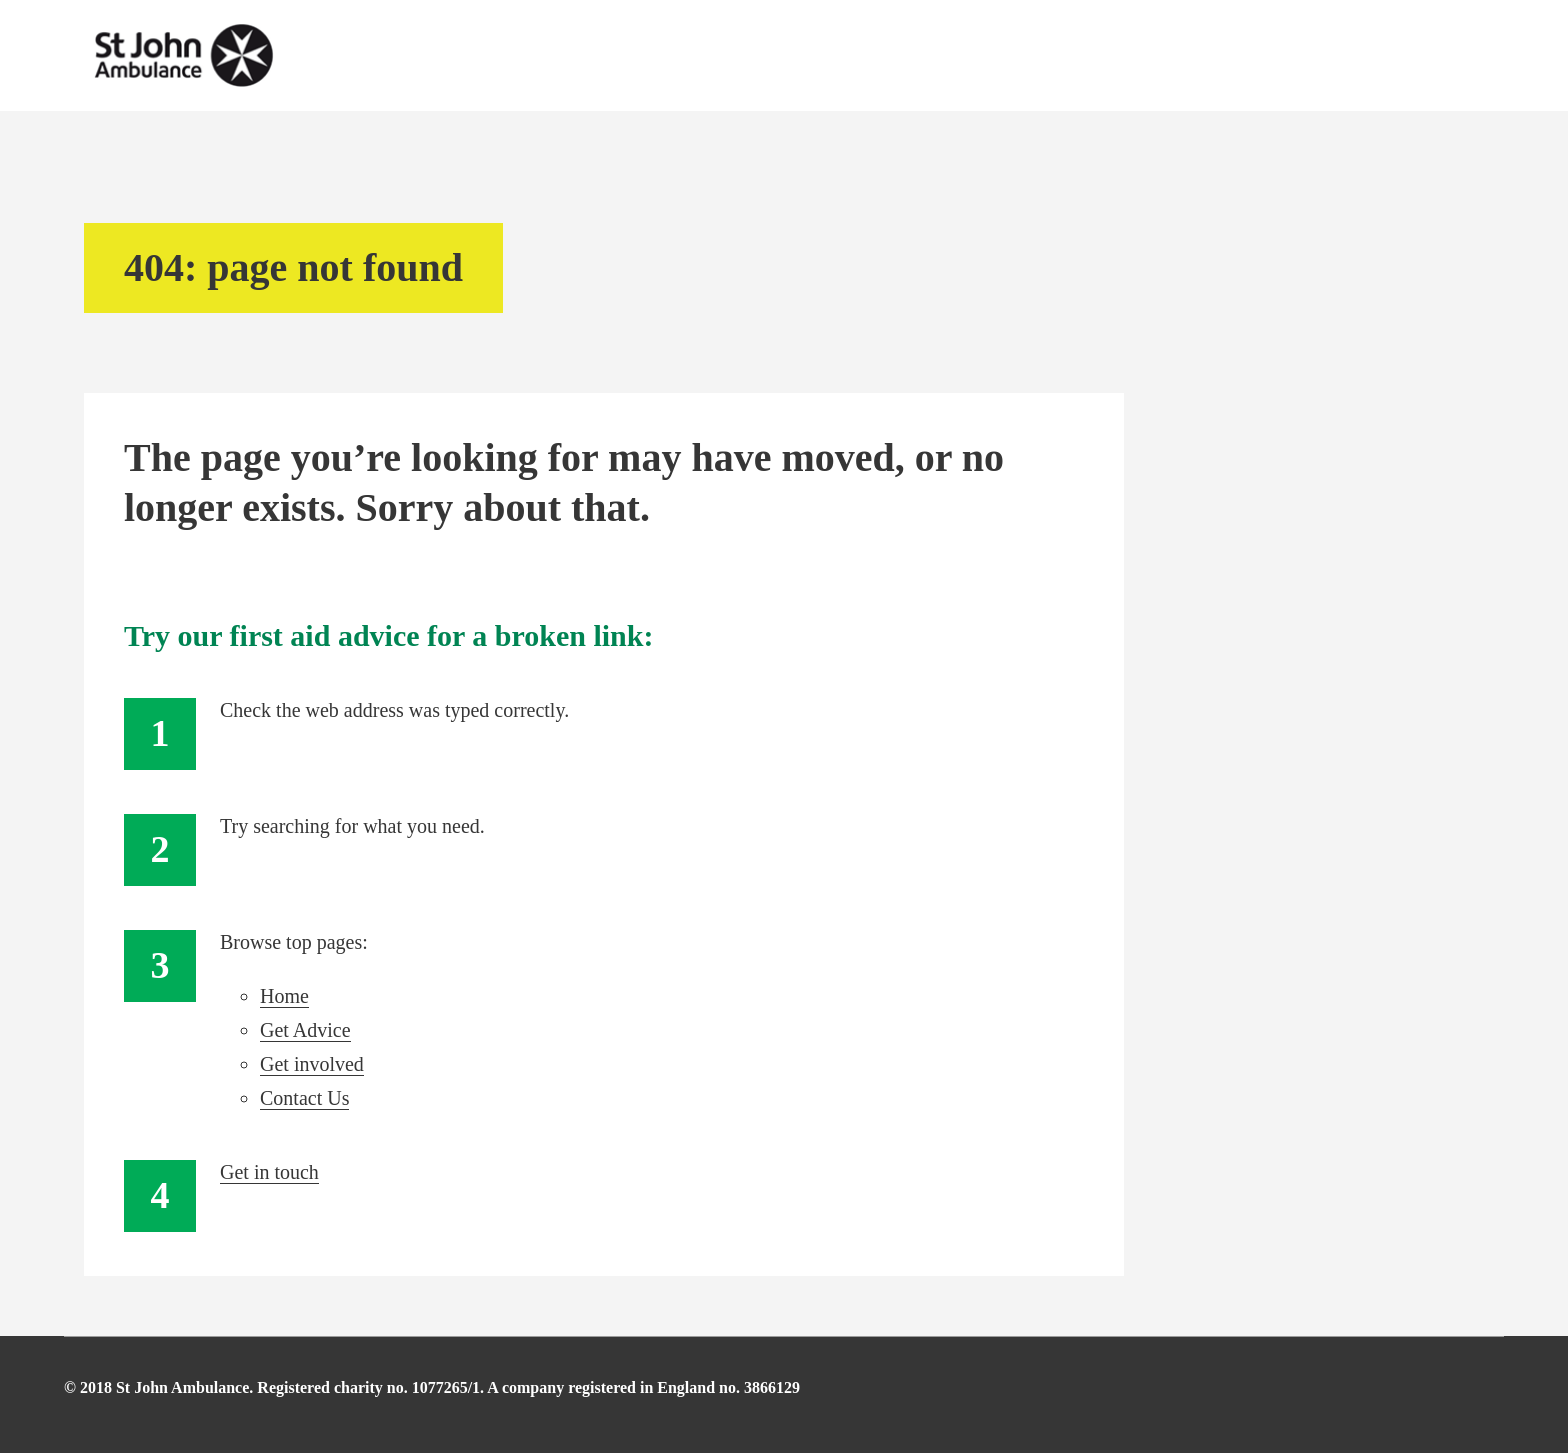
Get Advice (305, 1030)
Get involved (312, 1064)
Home (284, 996)
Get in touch (269, 1172)
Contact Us (304, 1098)
